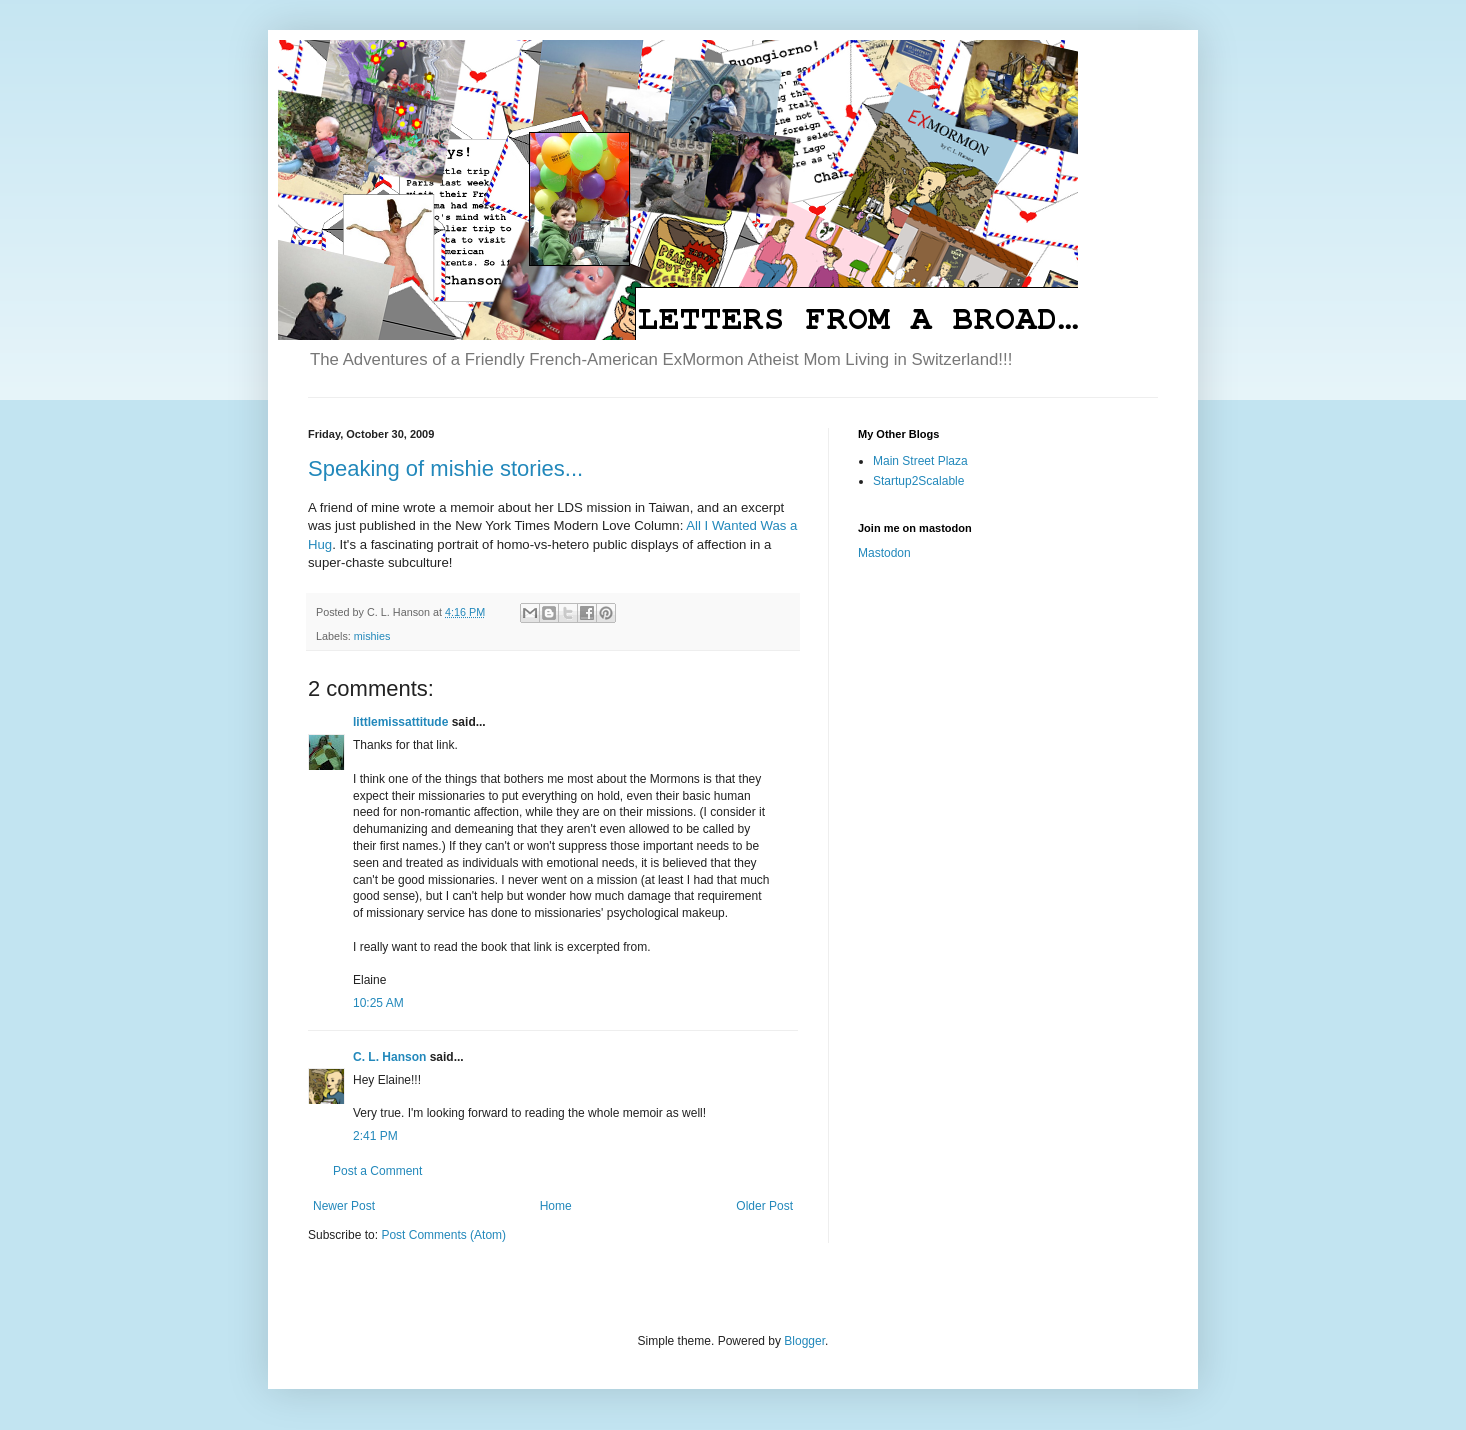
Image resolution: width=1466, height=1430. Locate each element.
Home (556, 1206)
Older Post (764, 1206)
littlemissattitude (400, 722)
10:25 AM (378, 1003)
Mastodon (884, 553)
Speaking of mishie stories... (445, 468)
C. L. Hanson (389, 1057)
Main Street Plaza (920, 461)
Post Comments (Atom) (443, 1235)
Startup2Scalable (918, 481)
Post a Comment (377, 1171)
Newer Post (344, 1206)
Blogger (804, 1341)
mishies (372, 636)
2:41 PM (375, 1136)
